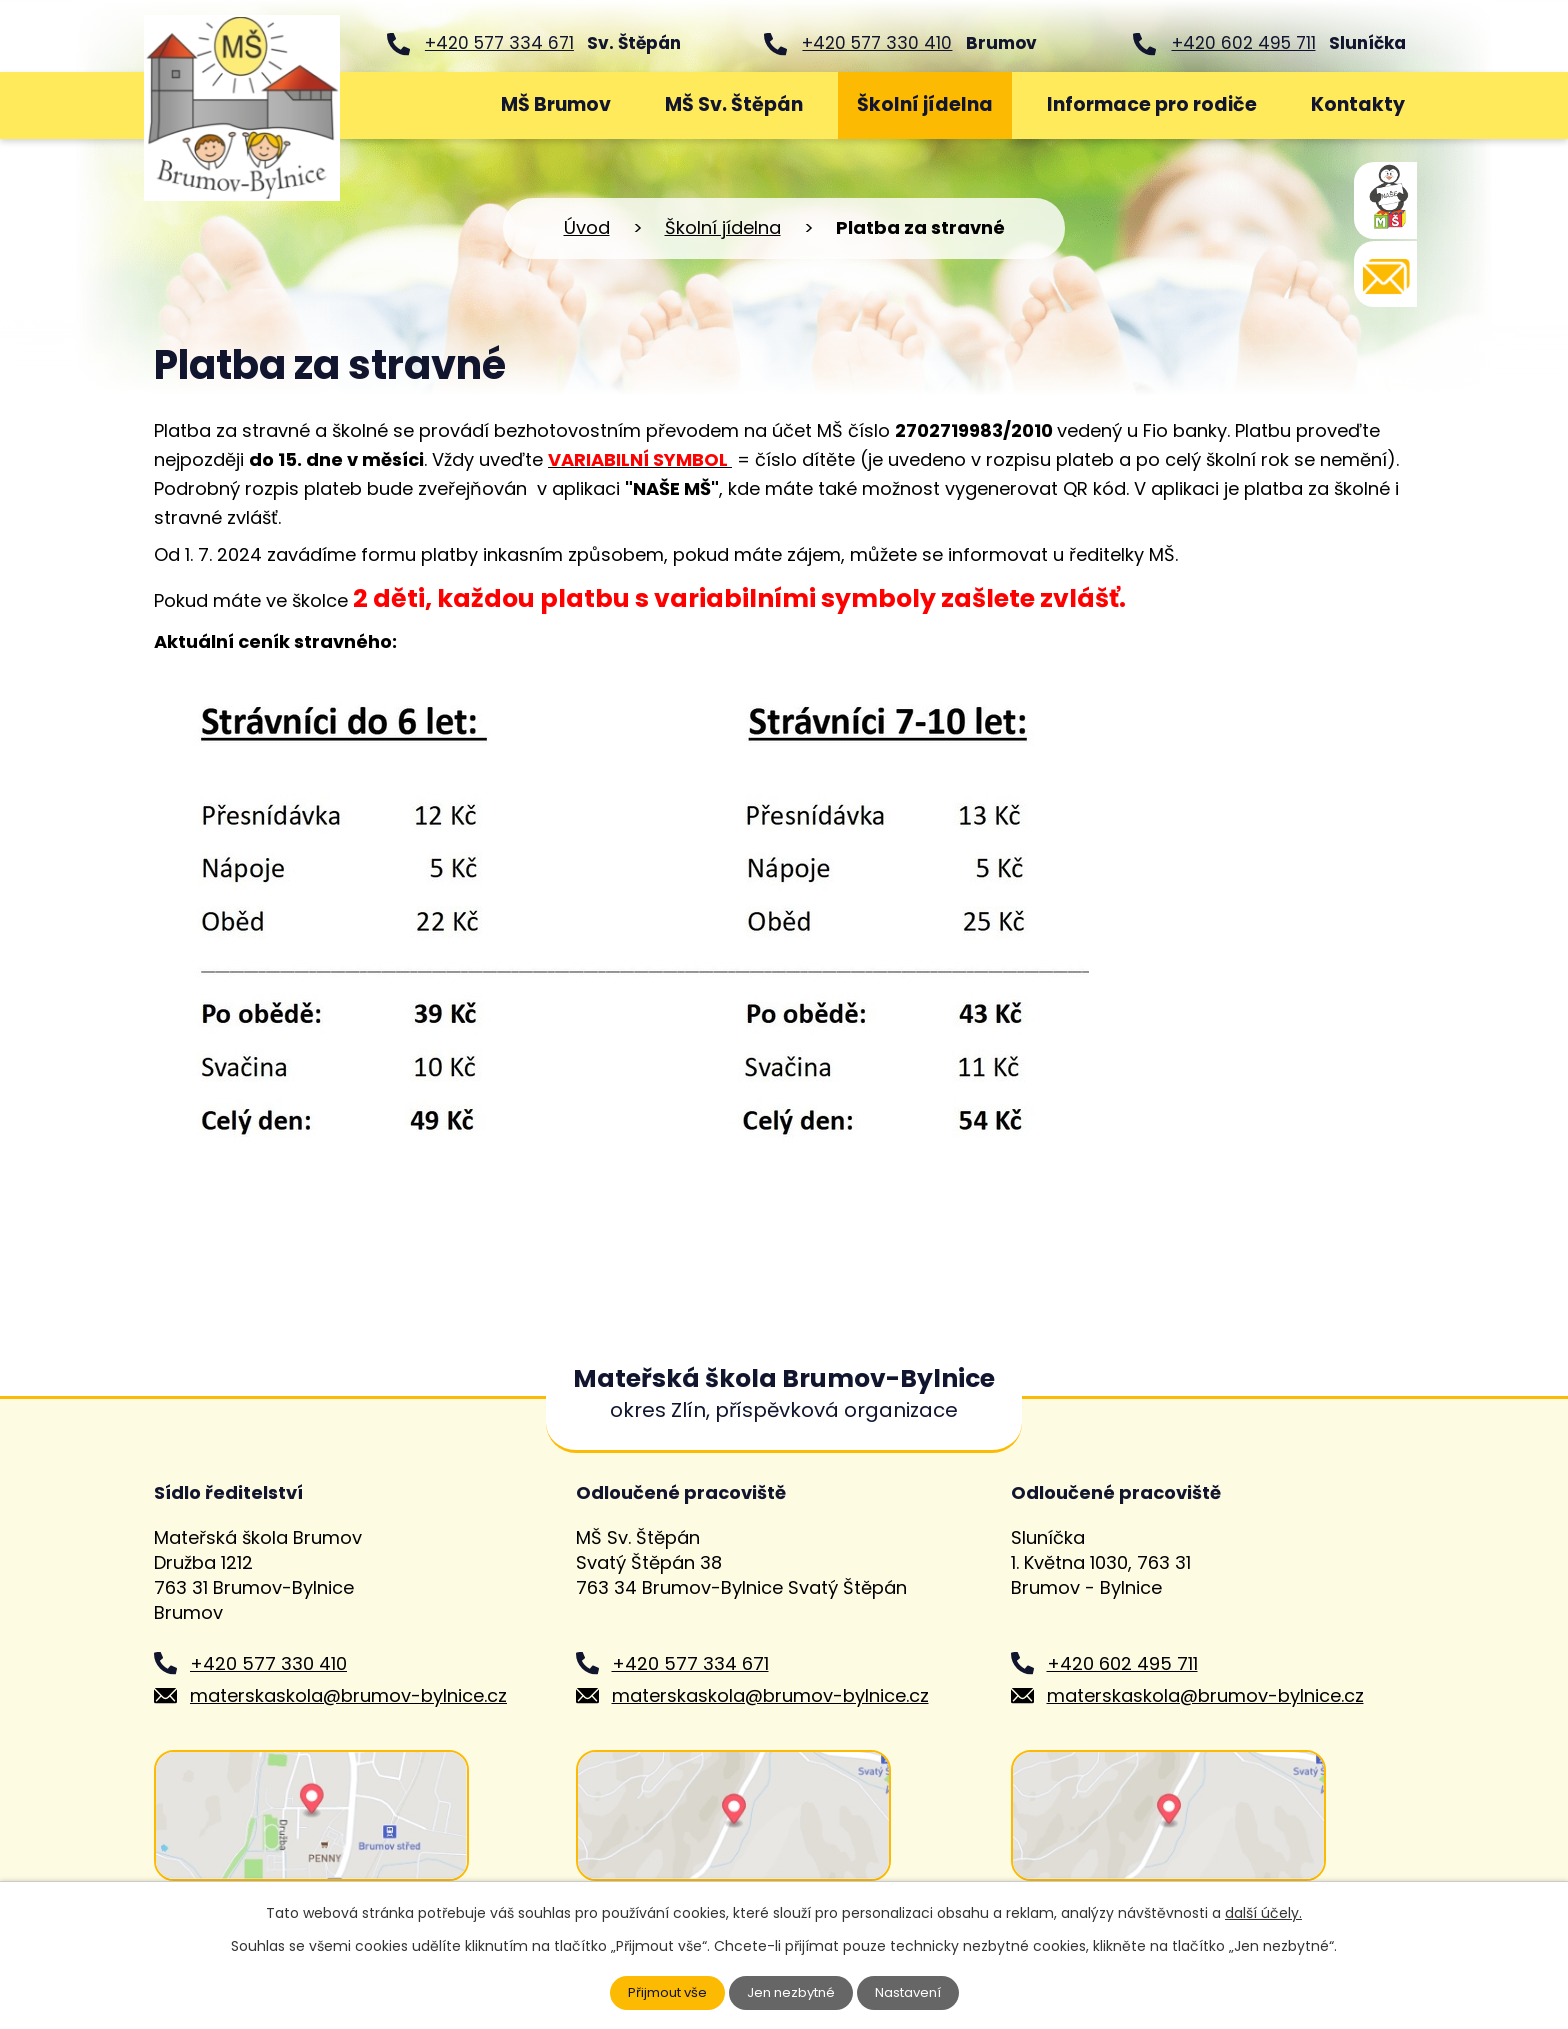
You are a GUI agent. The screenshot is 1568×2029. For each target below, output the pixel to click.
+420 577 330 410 (877, 43)
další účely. (1263, 1912)
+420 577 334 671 (499, 43)
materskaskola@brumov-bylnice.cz (348, 1695)
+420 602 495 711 (1244, 43)
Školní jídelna (925, 104)
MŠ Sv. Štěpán (734, 104)
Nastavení (915, 1992)
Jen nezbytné (792, 1992)
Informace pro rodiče (1152, 104)
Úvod (421, 105)
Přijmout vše (662, 1992)
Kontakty (1358, 104)
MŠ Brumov (556, 104)
